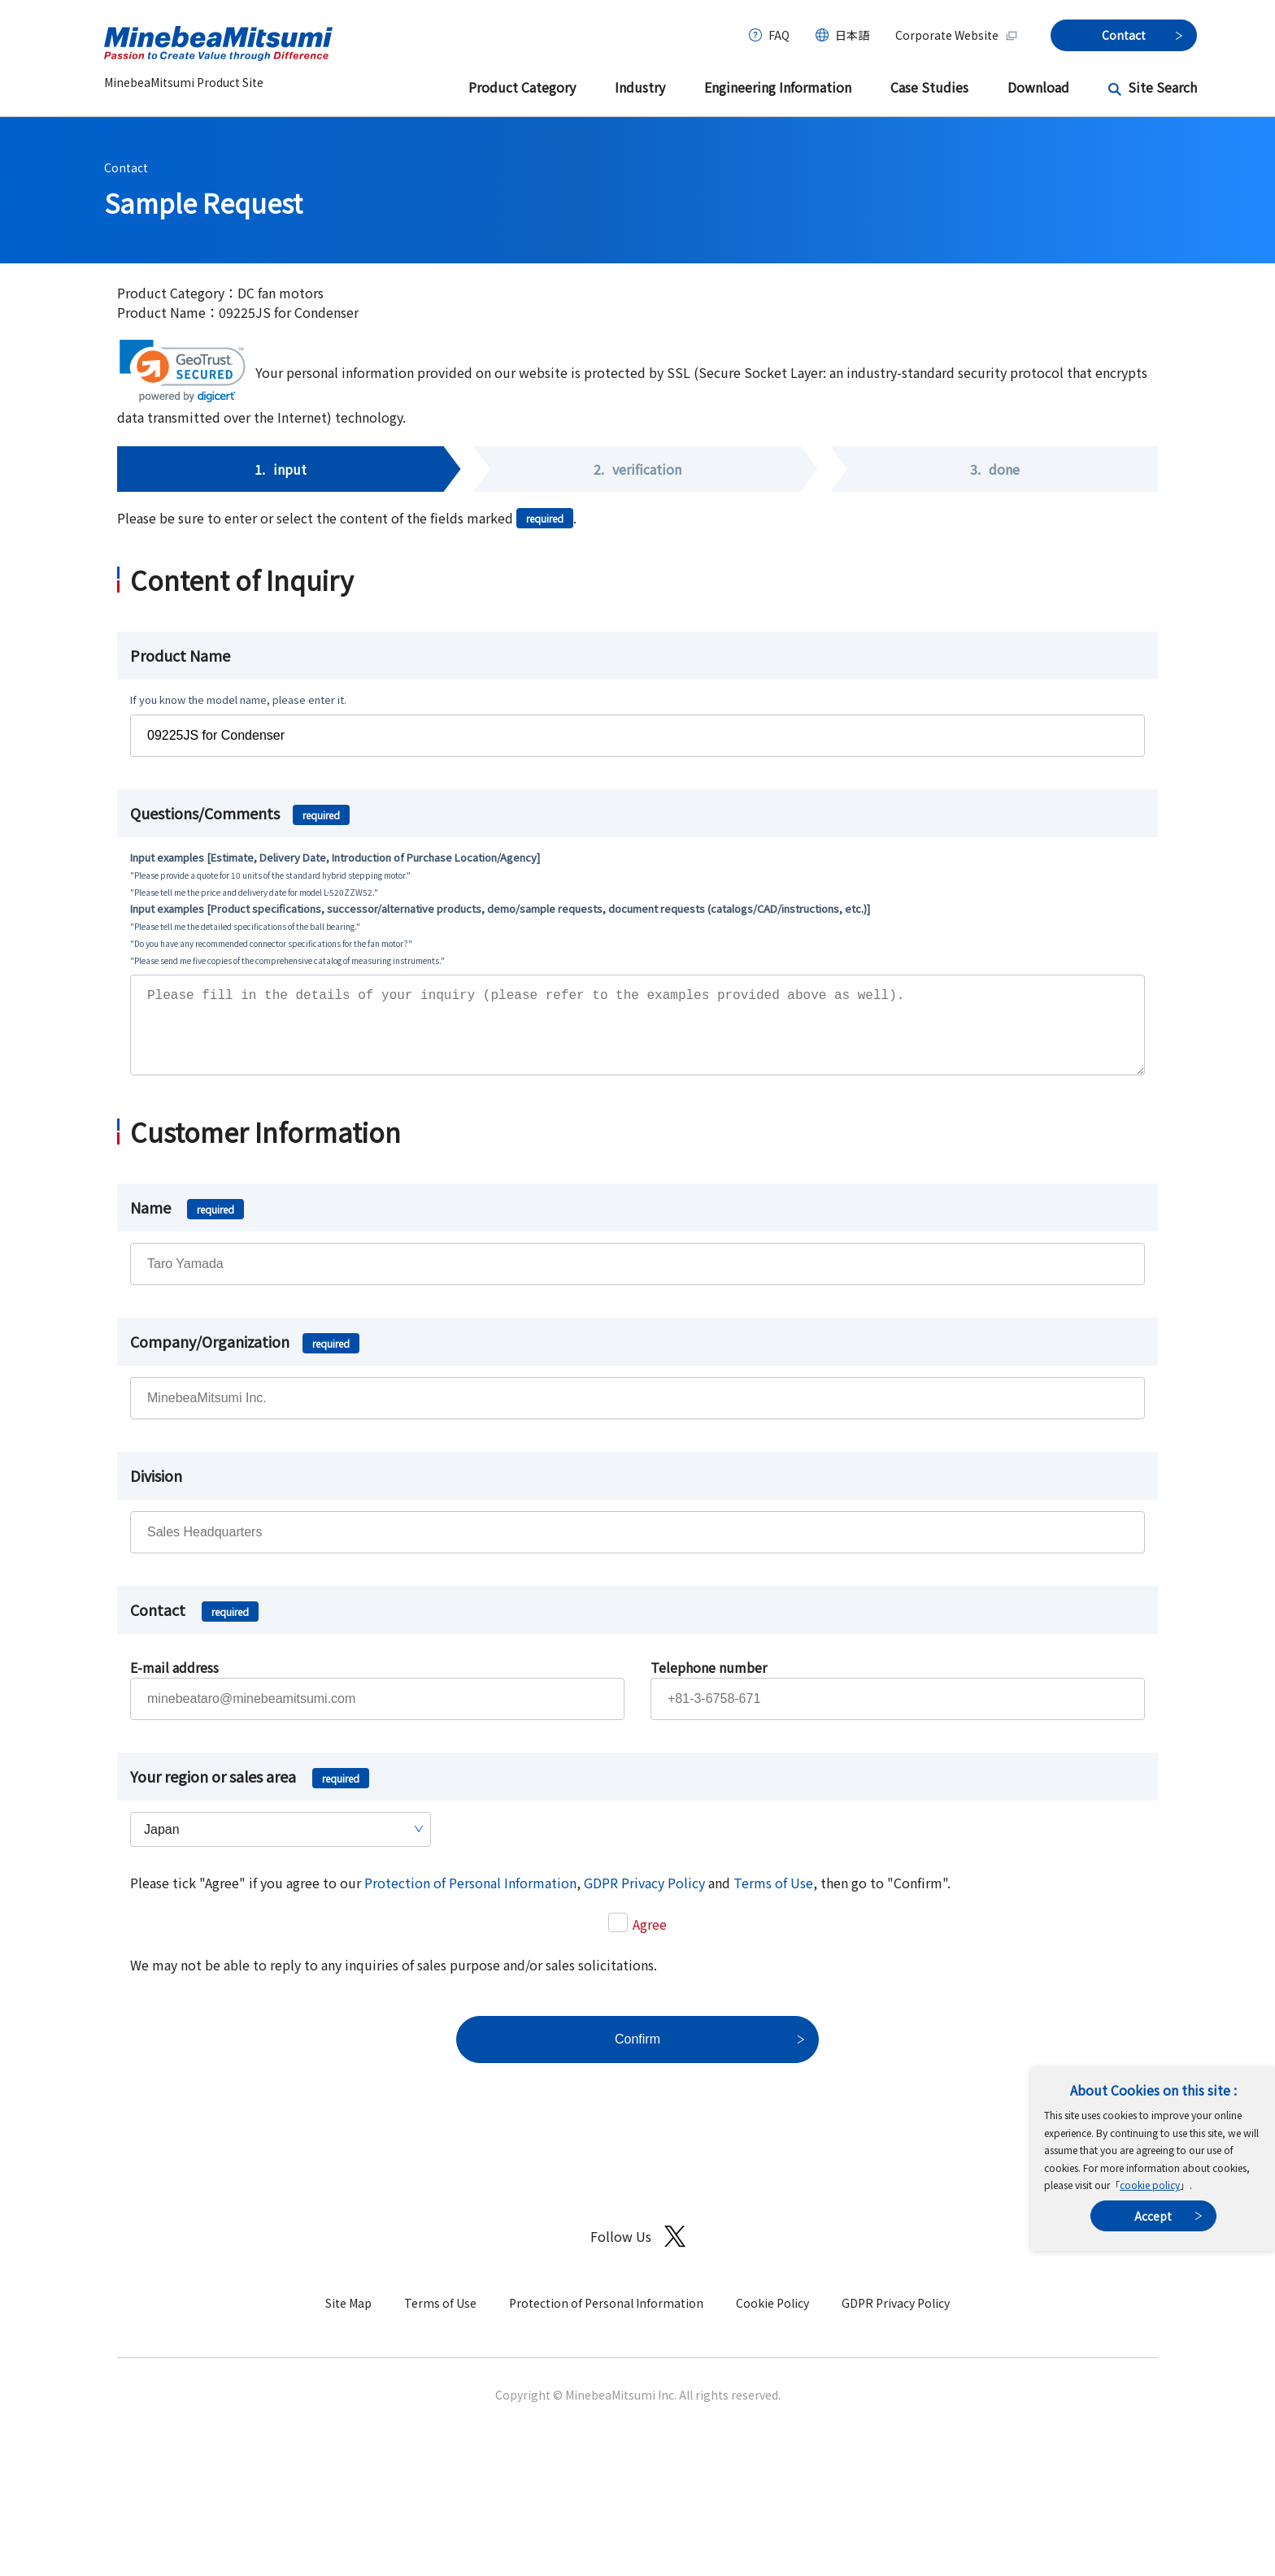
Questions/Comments (240, 812)
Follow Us (637, 2253)
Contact (126, 167)
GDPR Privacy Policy (644, 1899)
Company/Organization (244, 1357)
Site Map (348, 2319)
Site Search (1162, 87)
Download (1038, 87)
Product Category (522, 87)
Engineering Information (777, 87)
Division (156, 1491)
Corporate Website (956, 35)
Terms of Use (773, 1899)
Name (187, 1223)
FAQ (779, 35)
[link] (182, 371)
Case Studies (929, 87)
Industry (640, 87)
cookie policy (1150, 2185)
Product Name (180, 655)
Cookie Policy (772, 2319)
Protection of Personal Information (470, 1899)
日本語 (852, 35)
